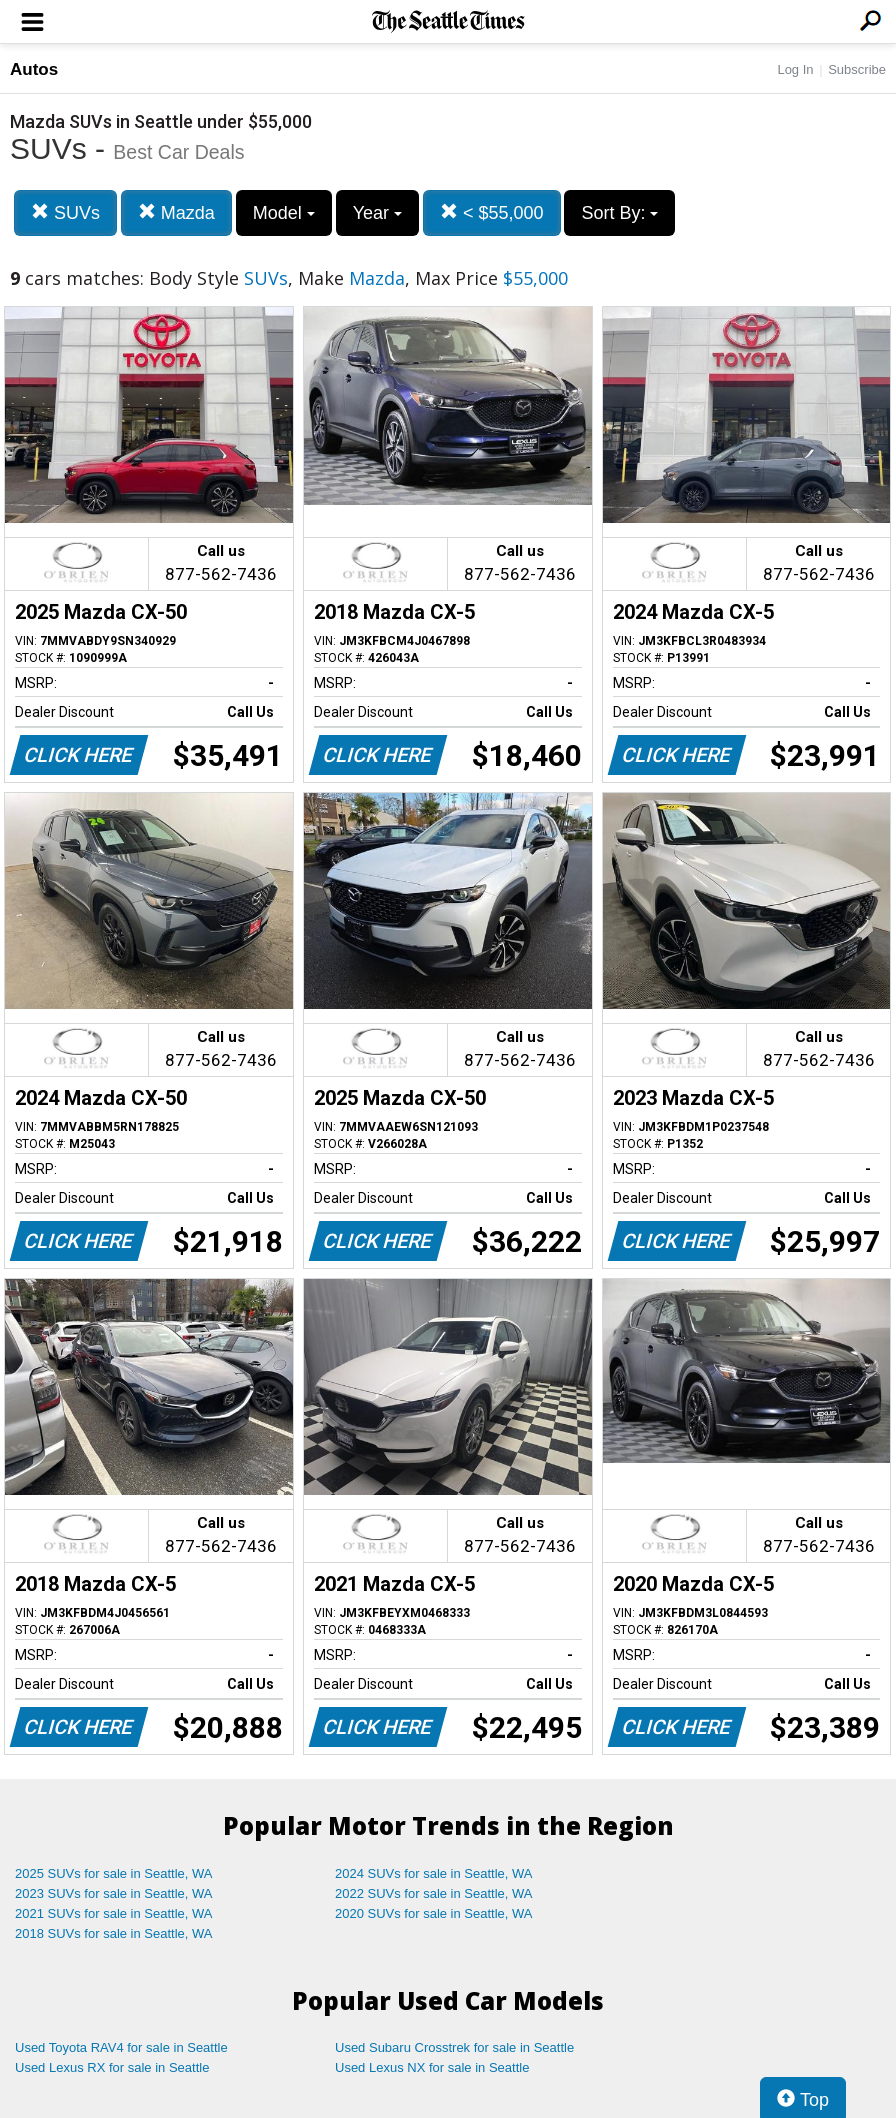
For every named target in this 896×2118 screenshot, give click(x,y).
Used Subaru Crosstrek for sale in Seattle (454, 2047)
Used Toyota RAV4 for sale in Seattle (121, 2047)
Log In (795, 69)
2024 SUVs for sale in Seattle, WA (434, 1873)
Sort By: (619, 213)
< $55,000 (492, 212)
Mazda (176, 212)
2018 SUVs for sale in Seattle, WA (114, 1933)
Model (284, 213)
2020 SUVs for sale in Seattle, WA (434, 1913)
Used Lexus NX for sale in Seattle (432, 2067)
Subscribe (857, 69)
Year (377, 213)
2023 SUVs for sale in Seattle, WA (114, 1893)
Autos (34, 69)
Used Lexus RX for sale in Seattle (112, 2067)
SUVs (65, 212)
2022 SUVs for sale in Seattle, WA (434, 1893)
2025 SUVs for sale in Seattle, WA (114, 1873)
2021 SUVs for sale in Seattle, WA (114, 1913)
